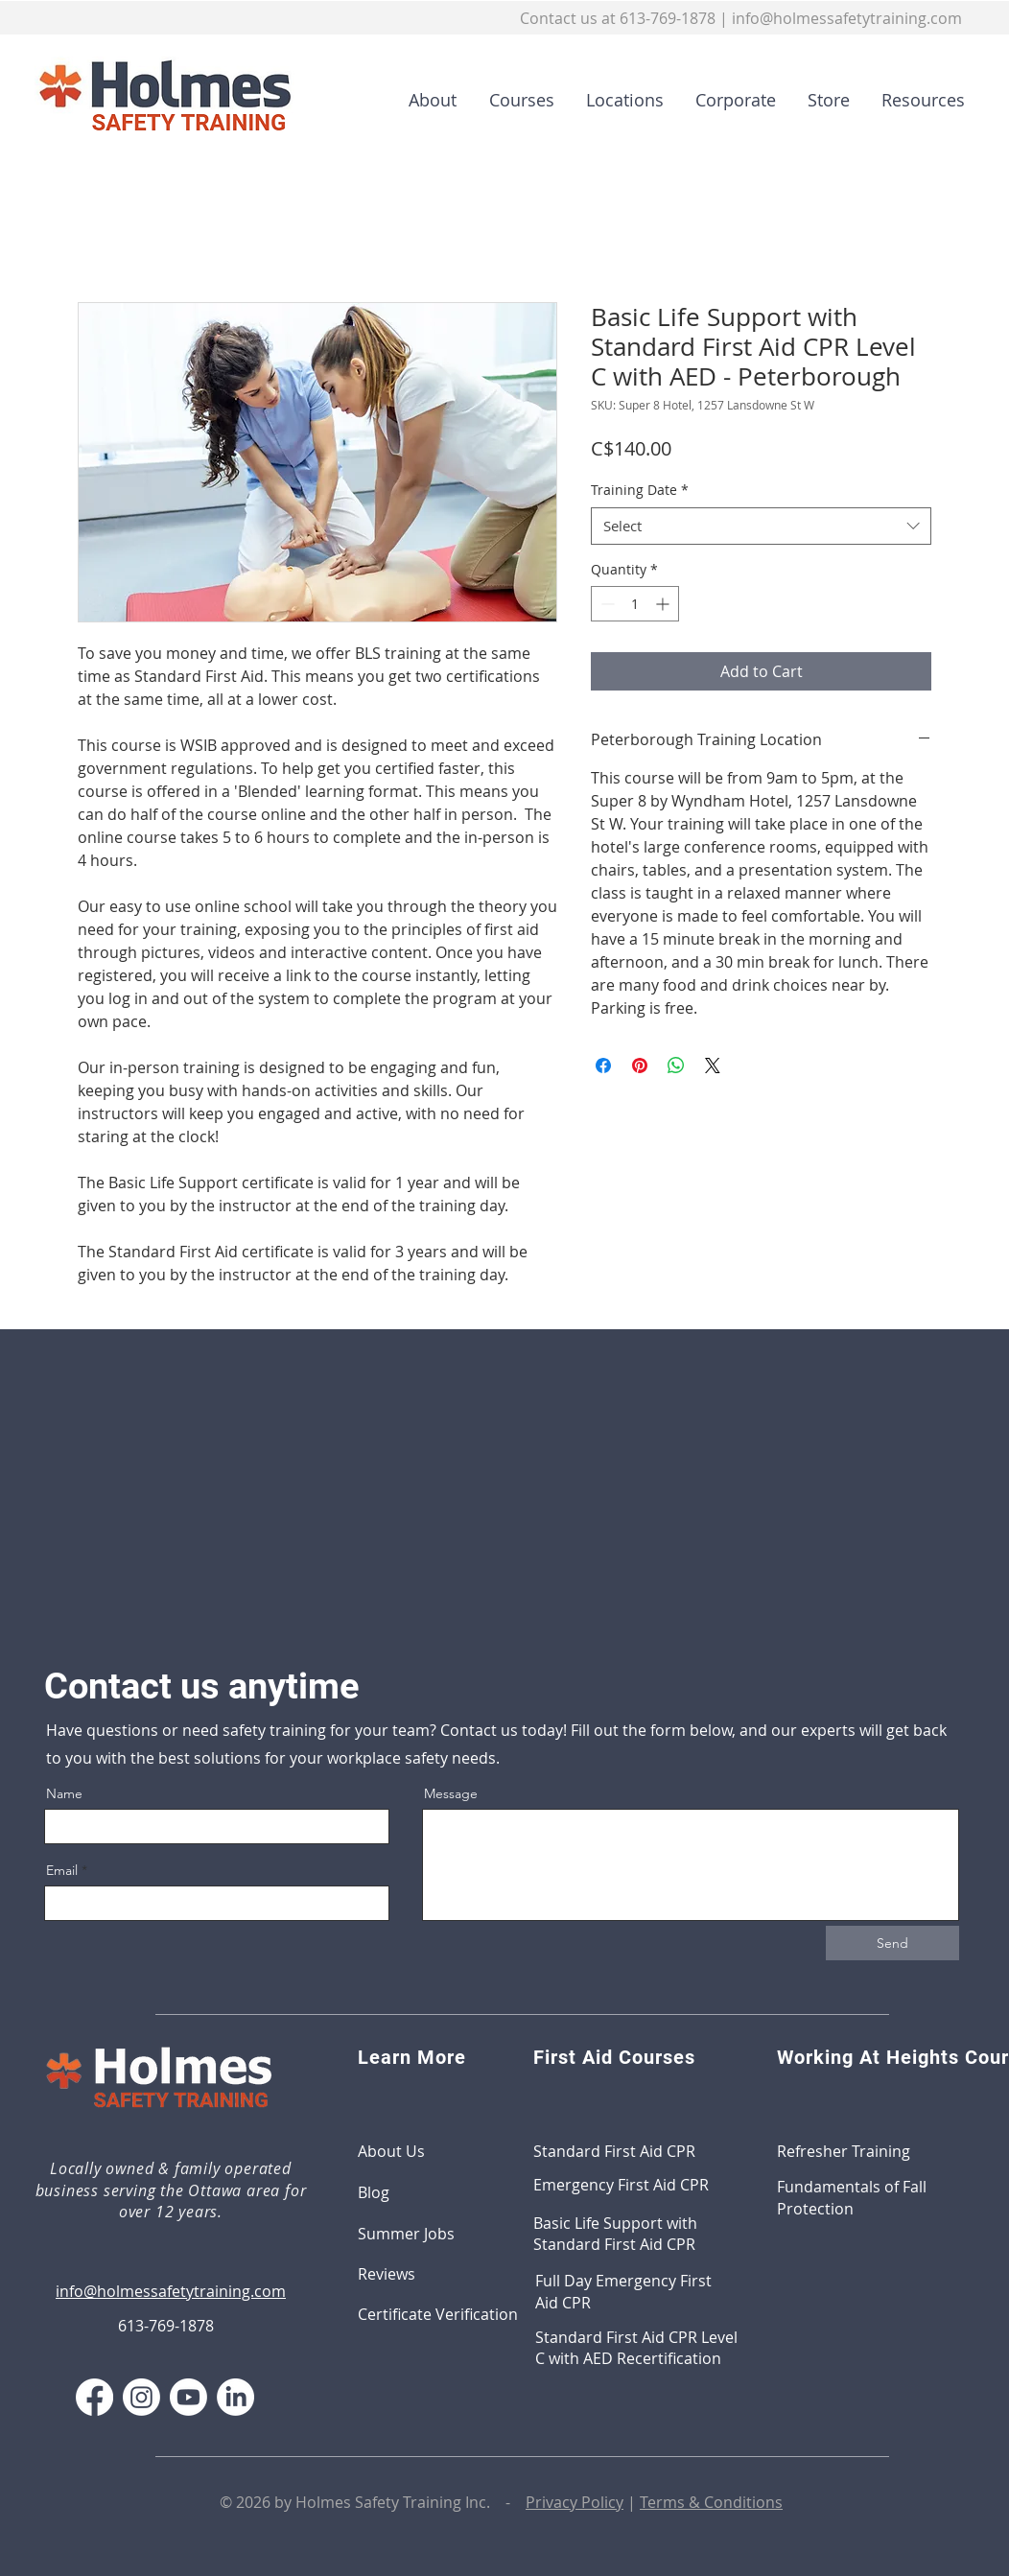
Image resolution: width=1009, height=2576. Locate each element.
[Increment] (664, 604)
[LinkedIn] (235, 2397)
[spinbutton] (635, 604)
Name (64, 1793)
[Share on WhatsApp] (676, 1065)
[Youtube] (188, 2397)
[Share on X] (712, 1065)
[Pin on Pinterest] (639, 1065)
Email (62, 1870)
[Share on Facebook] (603, 1065)
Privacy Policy (574, 2502)
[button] (515, 99)
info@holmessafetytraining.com (847, 18)
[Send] (892, 1943)
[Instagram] (141, 2397)
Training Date (640, 489)
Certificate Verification (438, 2314)
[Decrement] (606, 604)
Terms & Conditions (711, 2502)
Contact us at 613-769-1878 (618, 18)
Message (451, 1793)
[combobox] (761, 526)
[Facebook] (94, 2397)
